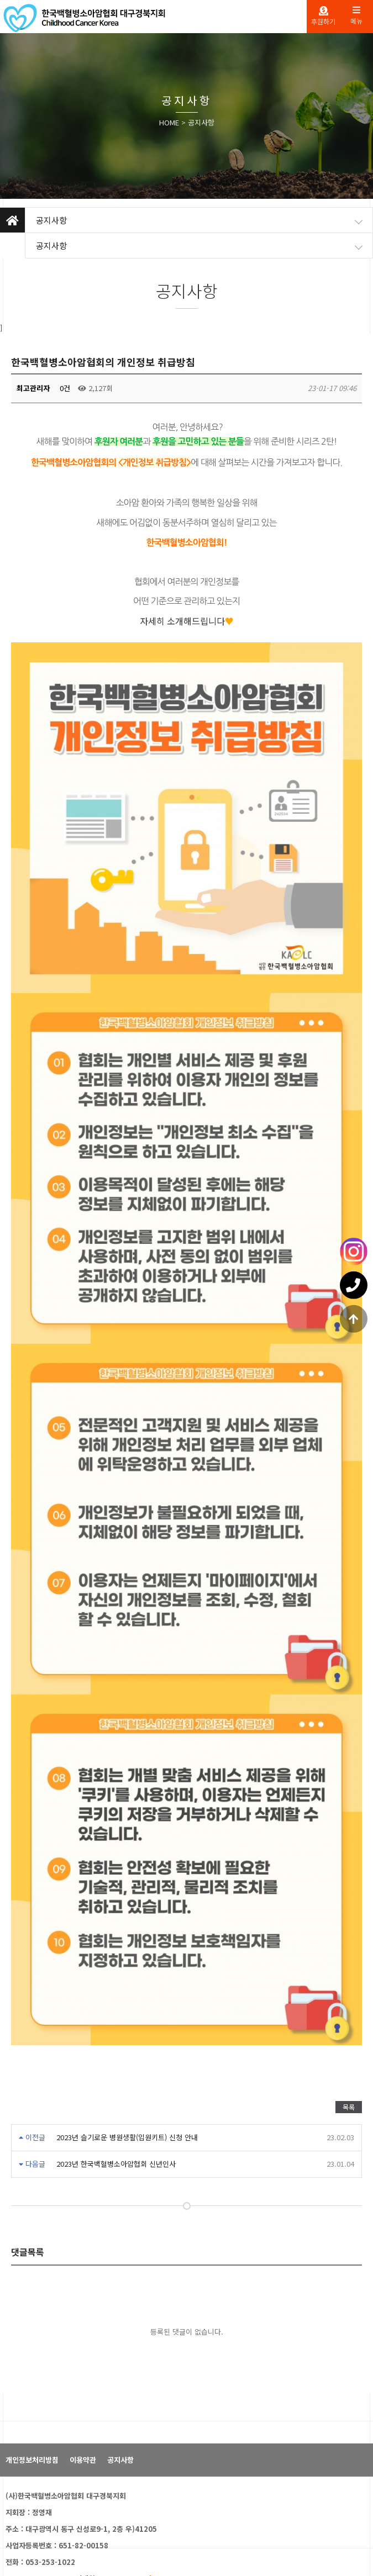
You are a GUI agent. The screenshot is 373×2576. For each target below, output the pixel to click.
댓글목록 (27, 2174)
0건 (63, 388)
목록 (349, 2029)
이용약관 (83, 2382)
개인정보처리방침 (32, 2382)
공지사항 (201, 122)
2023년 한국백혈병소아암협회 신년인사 (116, 2086)
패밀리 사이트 (39, 2542)
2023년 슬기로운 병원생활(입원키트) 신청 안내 (127, 2060)
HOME (169, 122)
